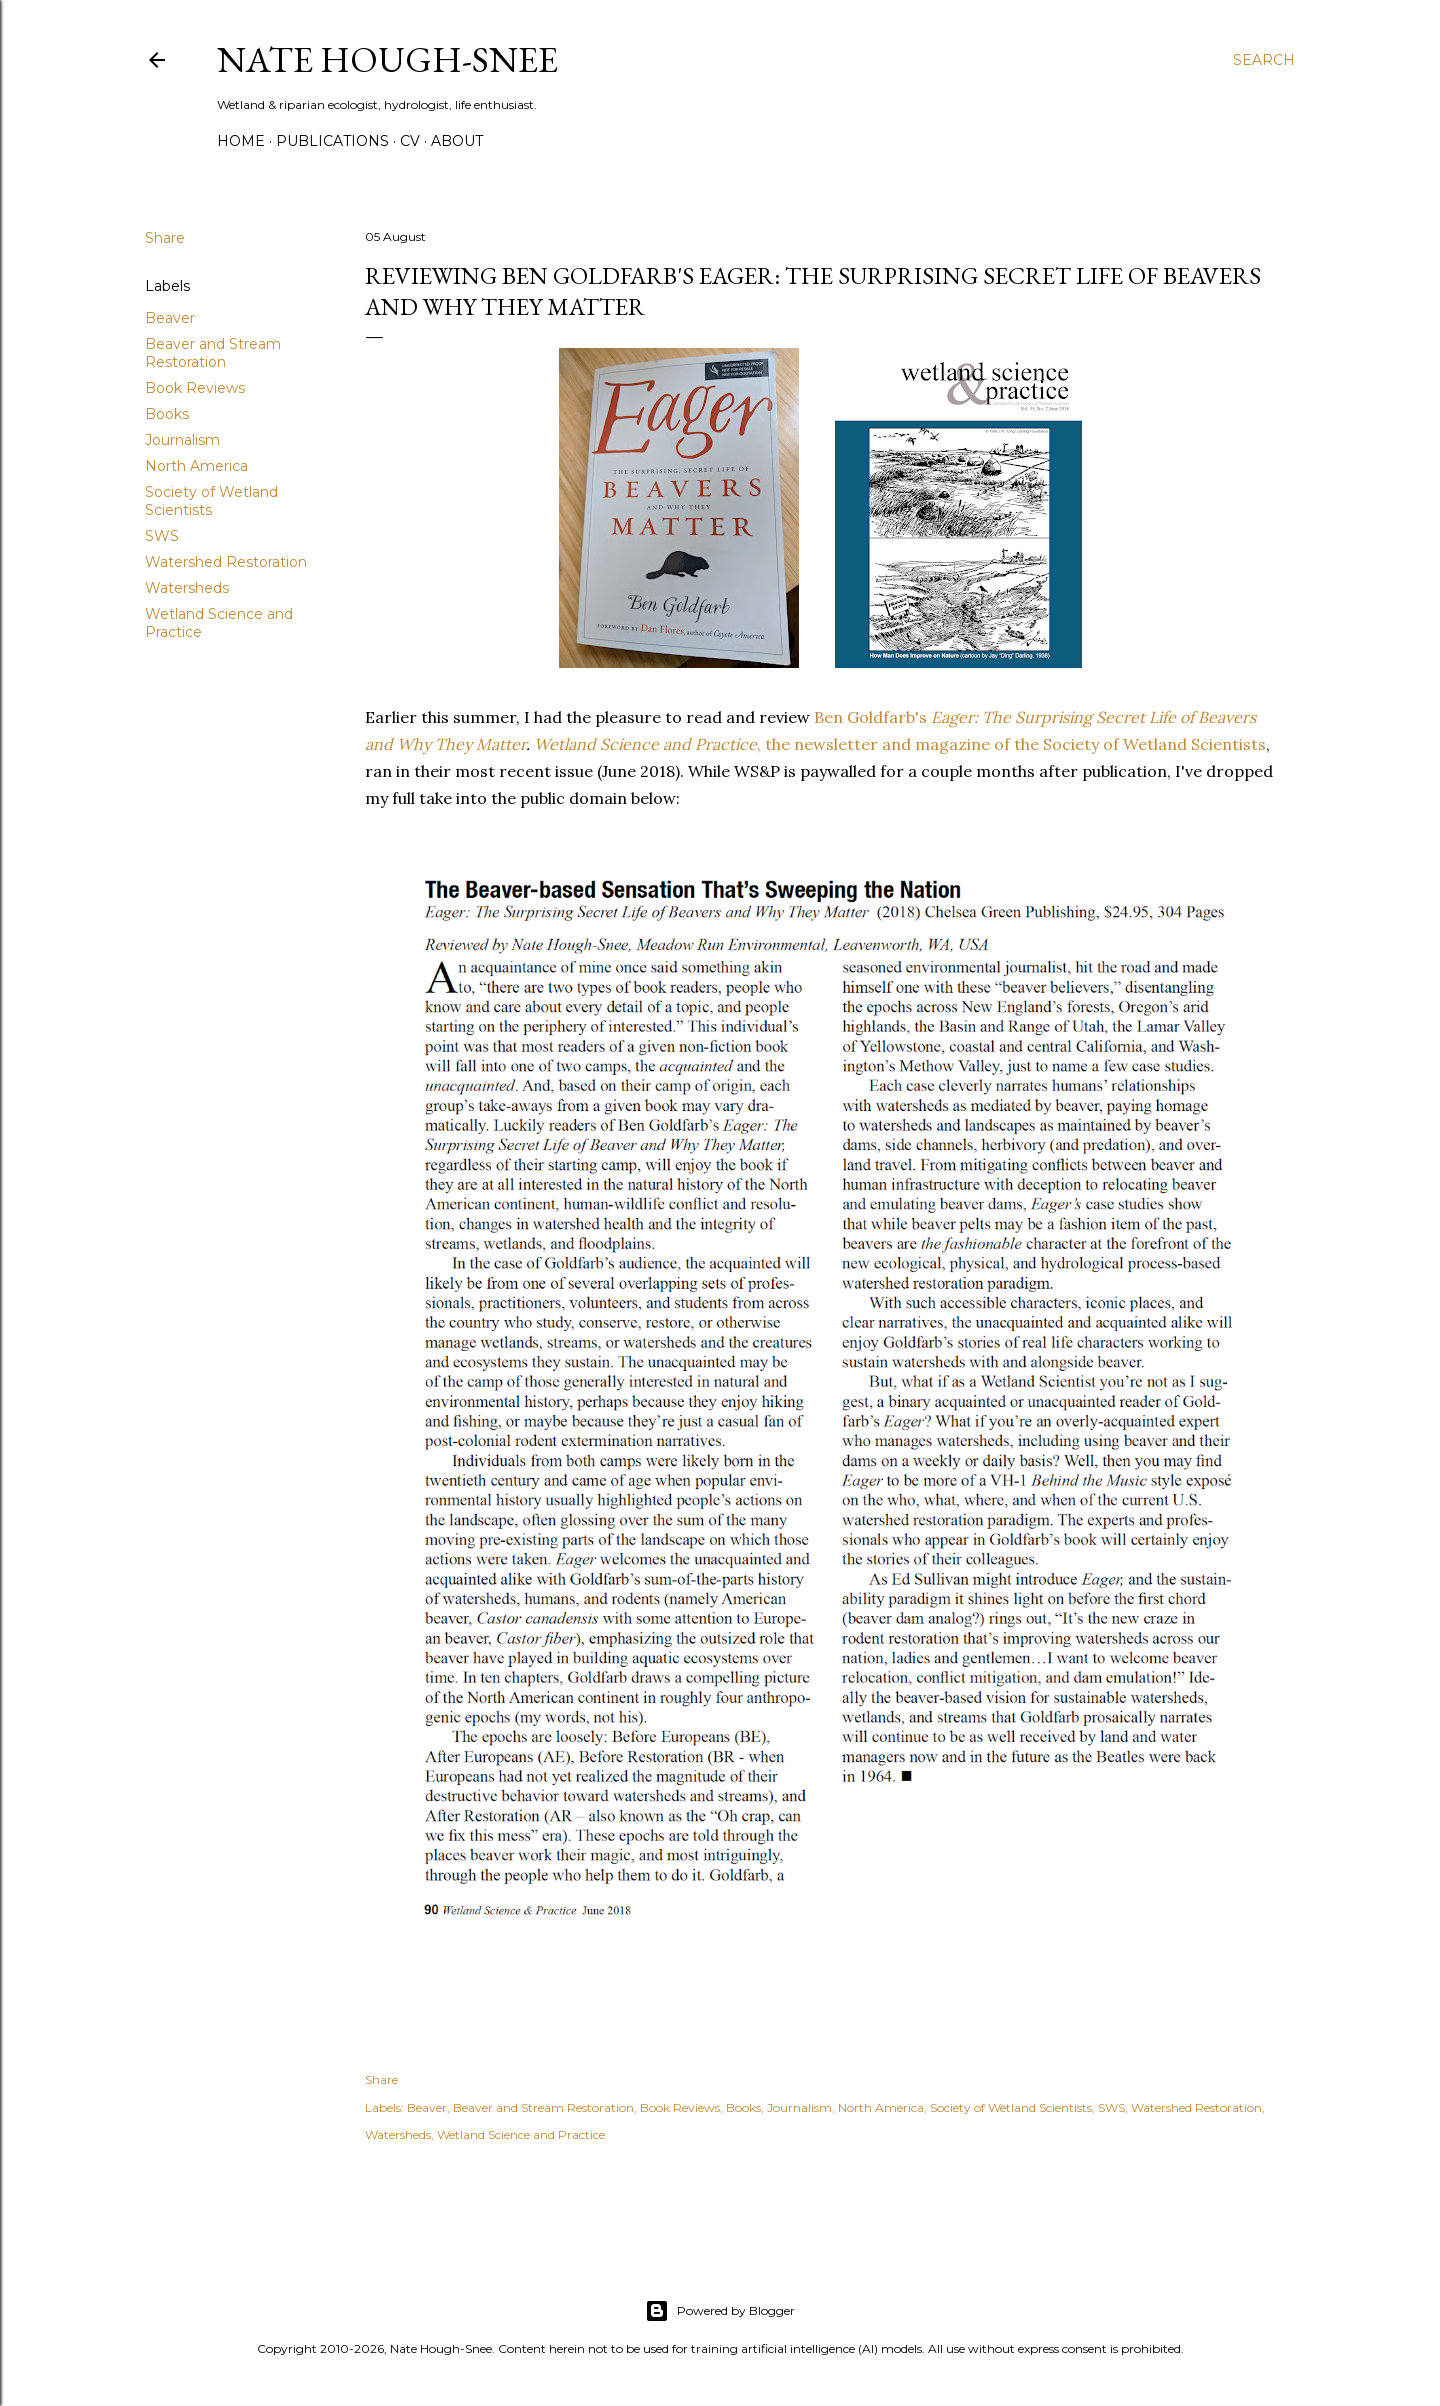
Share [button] (165, 238)
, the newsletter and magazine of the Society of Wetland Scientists (1011, 744)
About (457, 141)
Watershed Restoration (226, 562)
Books (167, 414)
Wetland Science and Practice (645, 744)
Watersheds (187, 588)
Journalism (182, 440)
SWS (162, 536)
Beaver (170, 318)
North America (196, 466)
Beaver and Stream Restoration (213, 353)
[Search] (1264, 60)
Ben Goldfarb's (870, 717)
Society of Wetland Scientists (211, 501)
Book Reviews (195, 388)
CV (410, 141)
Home (241, 141)
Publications (332, 141)
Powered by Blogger (720, 2311)
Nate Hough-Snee (387, 59)
